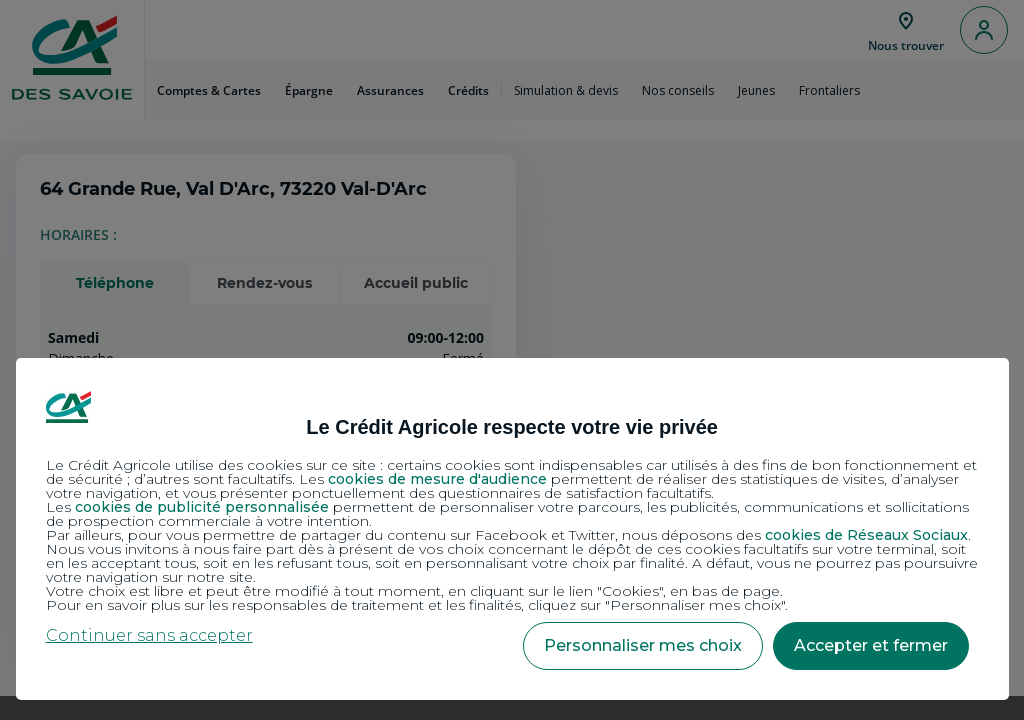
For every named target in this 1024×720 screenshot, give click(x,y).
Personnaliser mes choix (643, 645)
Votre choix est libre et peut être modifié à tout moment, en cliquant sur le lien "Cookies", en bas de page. (414, 591)
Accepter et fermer (871, 645)
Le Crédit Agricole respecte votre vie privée (512, 427)
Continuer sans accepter (149, 635)
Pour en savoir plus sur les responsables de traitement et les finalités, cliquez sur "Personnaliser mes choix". (417, 605)
